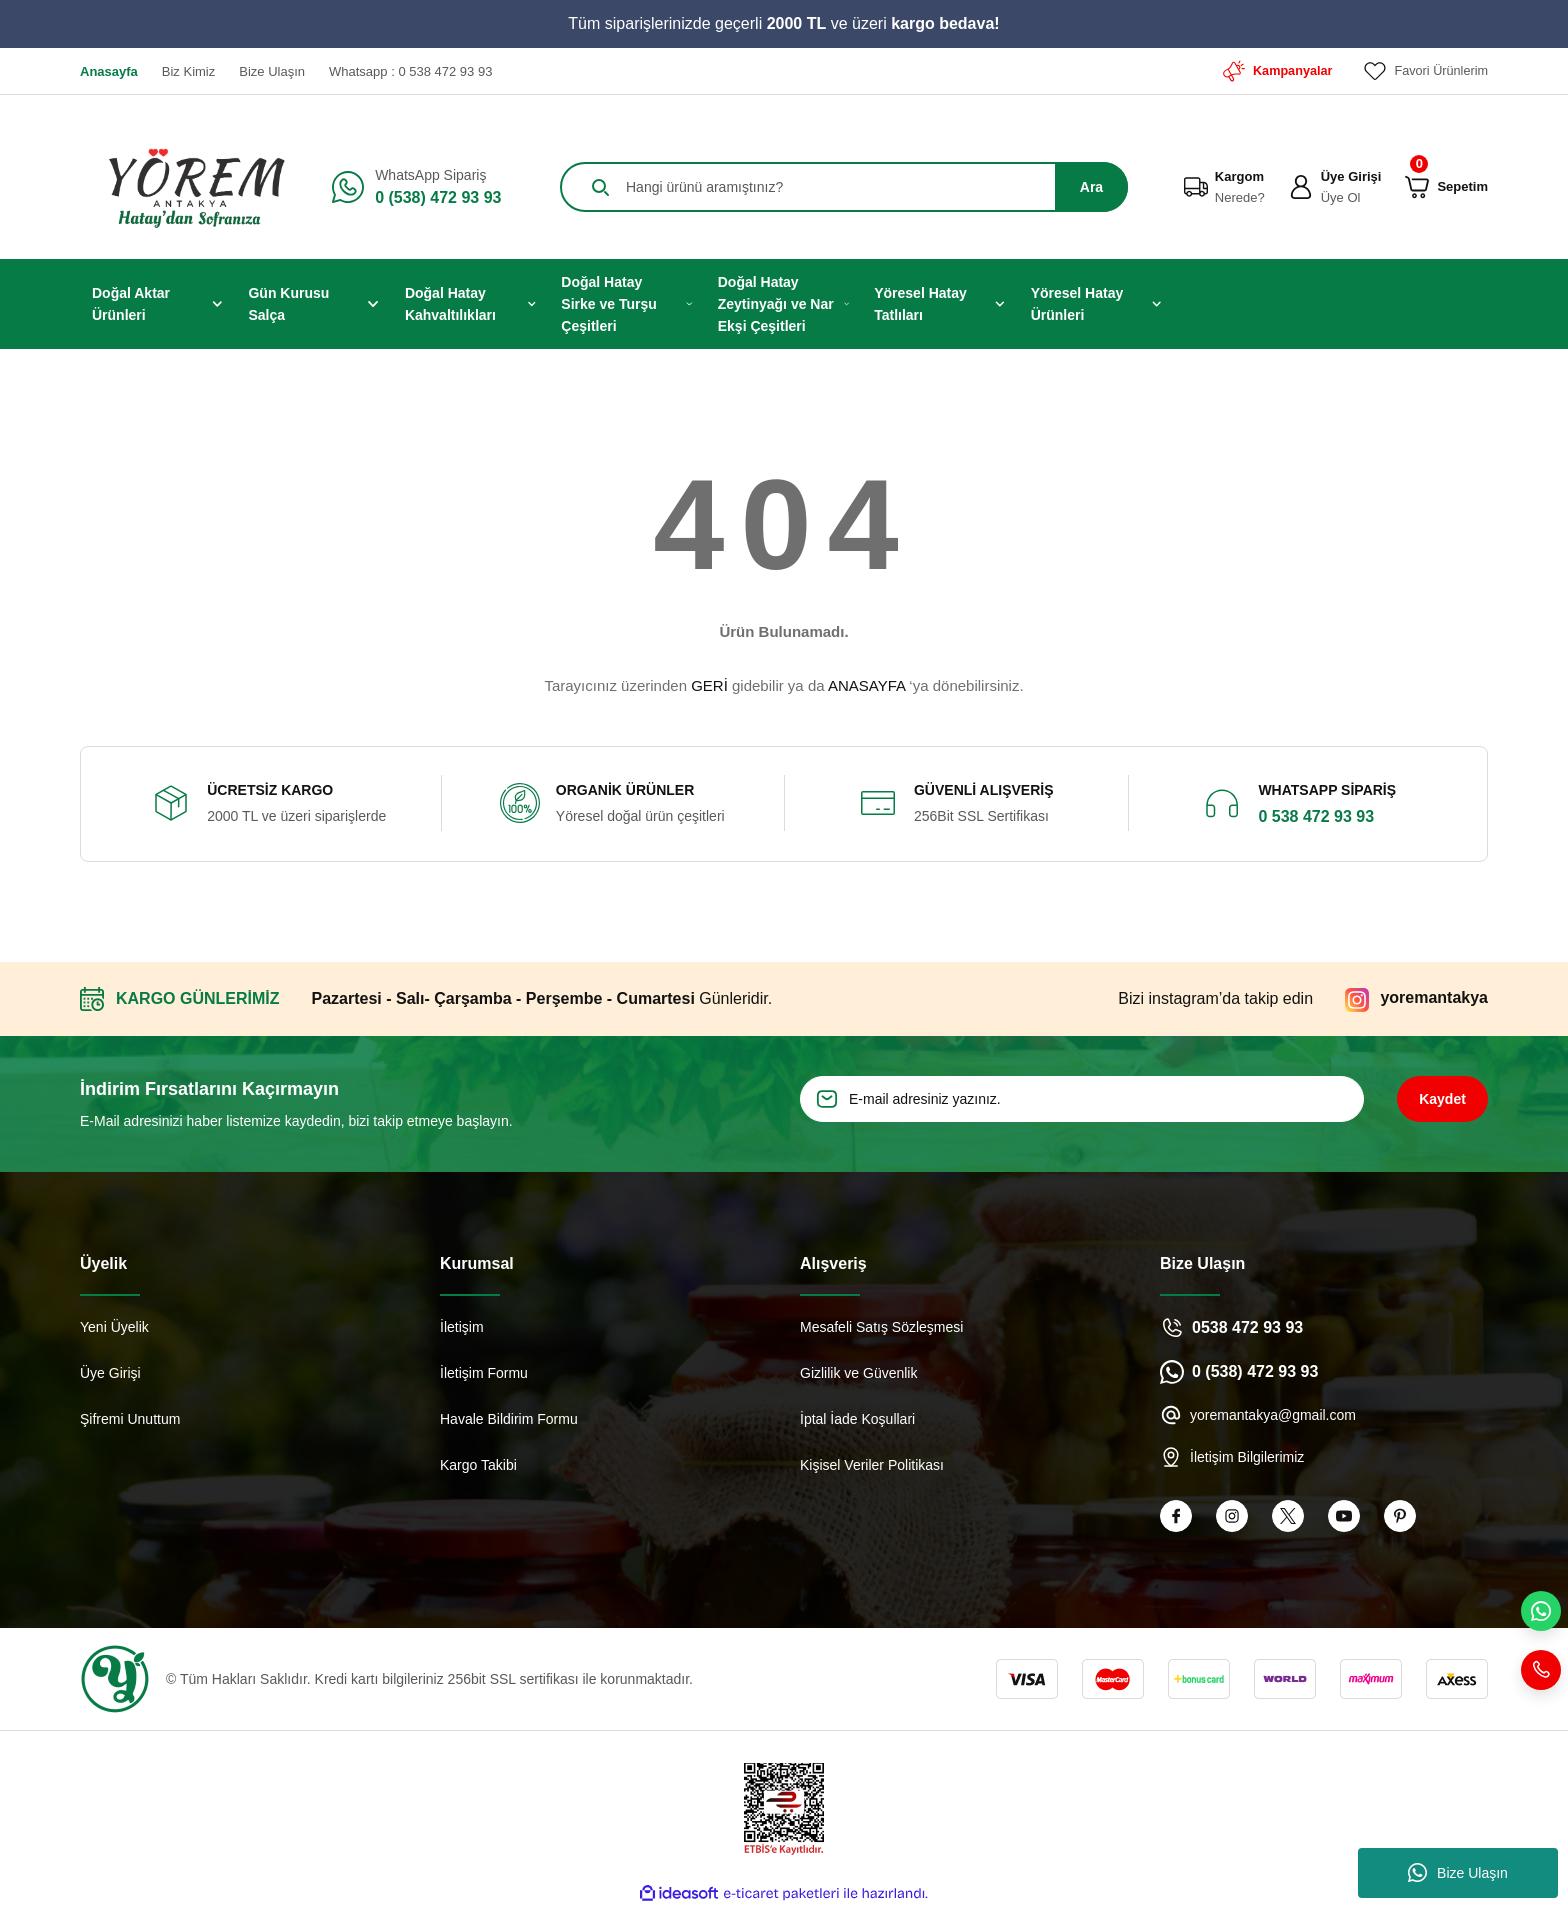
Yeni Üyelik (114, 1327)
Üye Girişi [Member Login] (1351, 176)
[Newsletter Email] (1082, 1099)
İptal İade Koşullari (857, 1419)
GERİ (709, 685)
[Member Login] (1301, 187)
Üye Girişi (110, 1373)
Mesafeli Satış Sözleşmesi (881, 1327)
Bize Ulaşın (1458, 1873)
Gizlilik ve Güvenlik (858, 1373)
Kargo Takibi (478, 1465)
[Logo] (190, 187)
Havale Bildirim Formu (509, 1419)
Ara (1091, 187)
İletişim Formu (484, 1373)
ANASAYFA (866, 685)
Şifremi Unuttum (130, 1419)
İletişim (462, 1327)
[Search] (844, 187)
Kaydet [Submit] (1442, 1099)
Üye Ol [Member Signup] (1341, 197)
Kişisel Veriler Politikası (872, 1465)
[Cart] (1417, 187)
